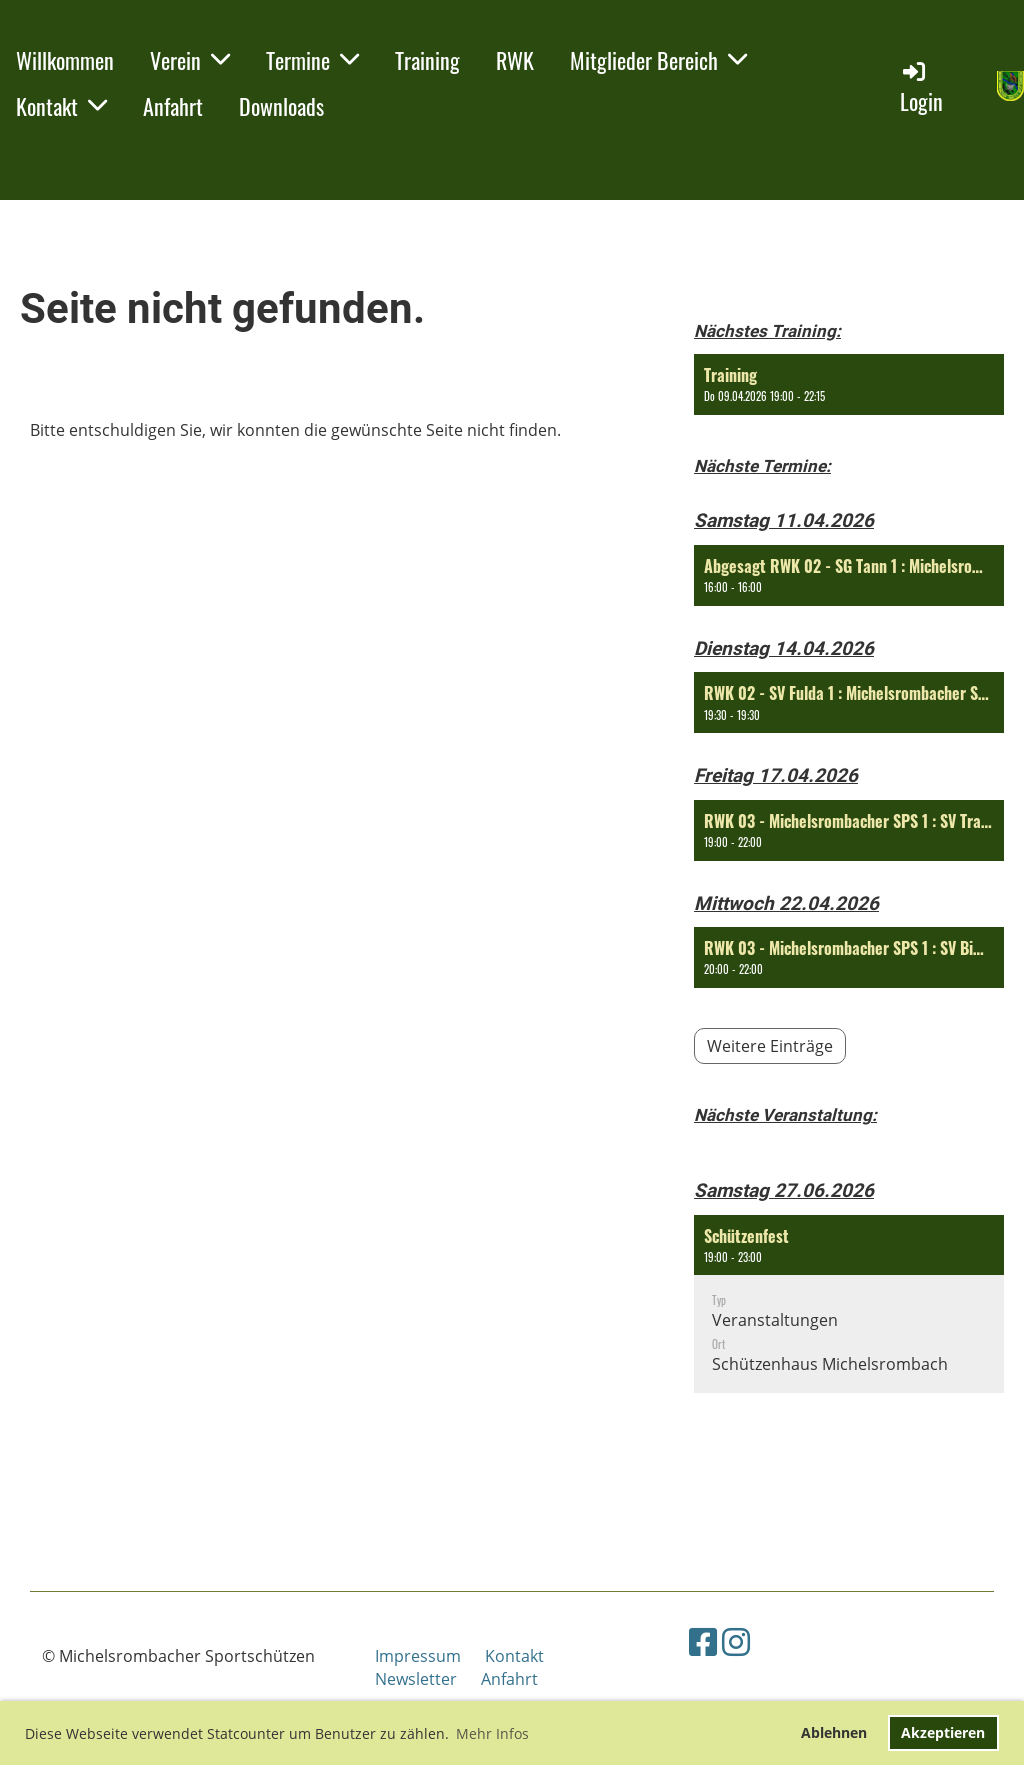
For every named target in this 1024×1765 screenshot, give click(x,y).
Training (427, 60)
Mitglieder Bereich (658, 60)
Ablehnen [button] (834, 1732)
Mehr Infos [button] (492, 1733)
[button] (849, 384)
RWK (515, 60)
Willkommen (65, 60)
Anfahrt (173, 106)
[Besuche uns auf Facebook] (703, 1641)
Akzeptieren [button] (943, 1732)
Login (921, 87)
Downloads (281, 106)
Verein (190, 60)
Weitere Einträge (770, 1046)
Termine (312, 60)
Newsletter (416, 1679)
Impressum (430, 1656)
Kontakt (61, 106)
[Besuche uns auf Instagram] (736, 1641)
